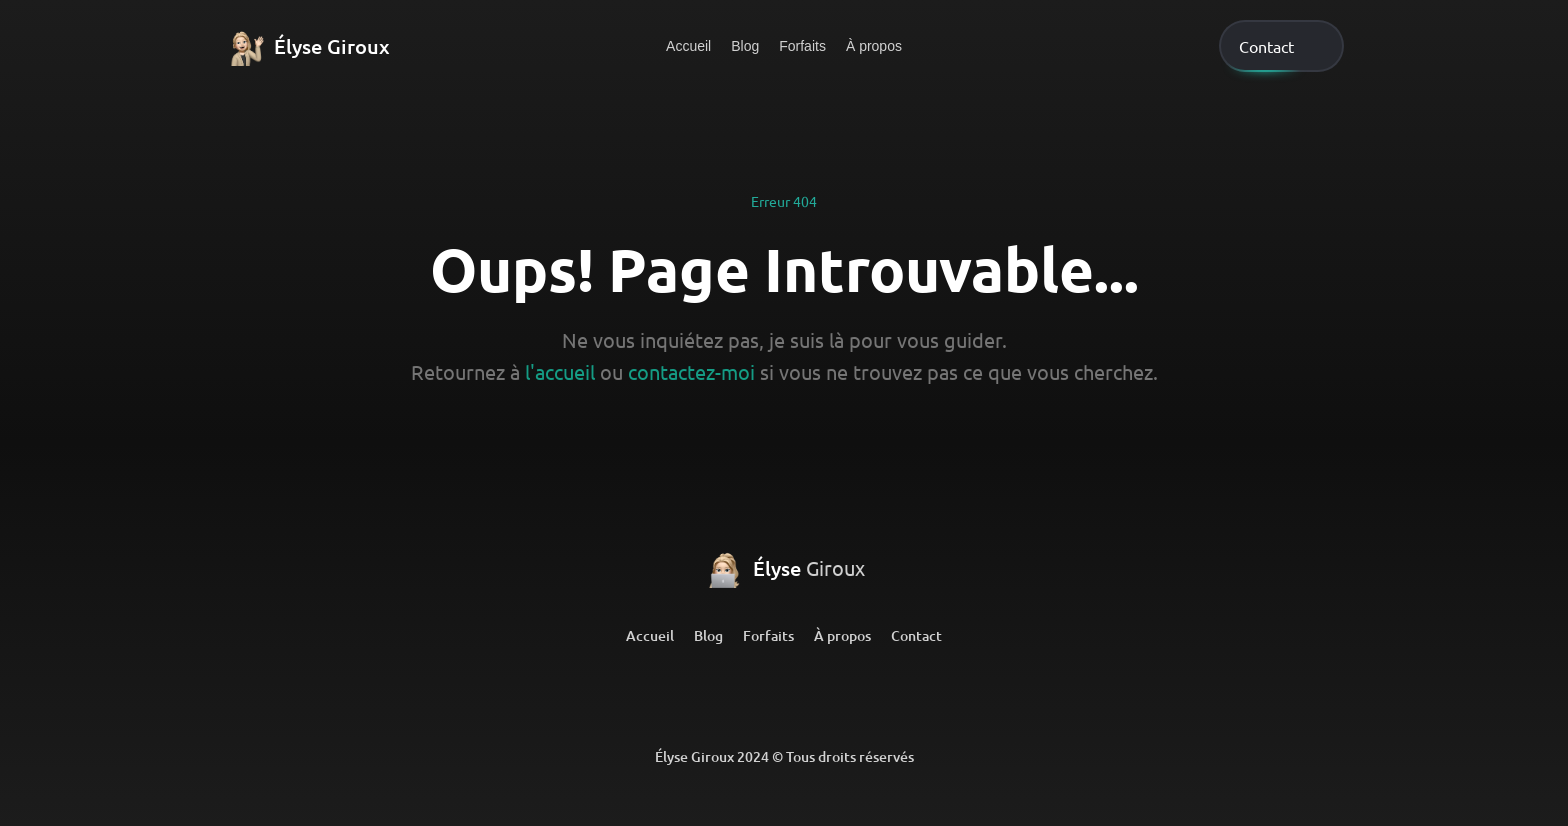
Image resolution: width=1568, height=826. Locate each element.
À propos (874, 46)
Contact (916, 635)
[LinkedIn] (706, 697)
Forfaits (802, 46)
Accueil (688, 46)
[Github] (784, 697)
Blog (745, 46)
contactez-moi (691, 371)
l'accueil (560, 371)
